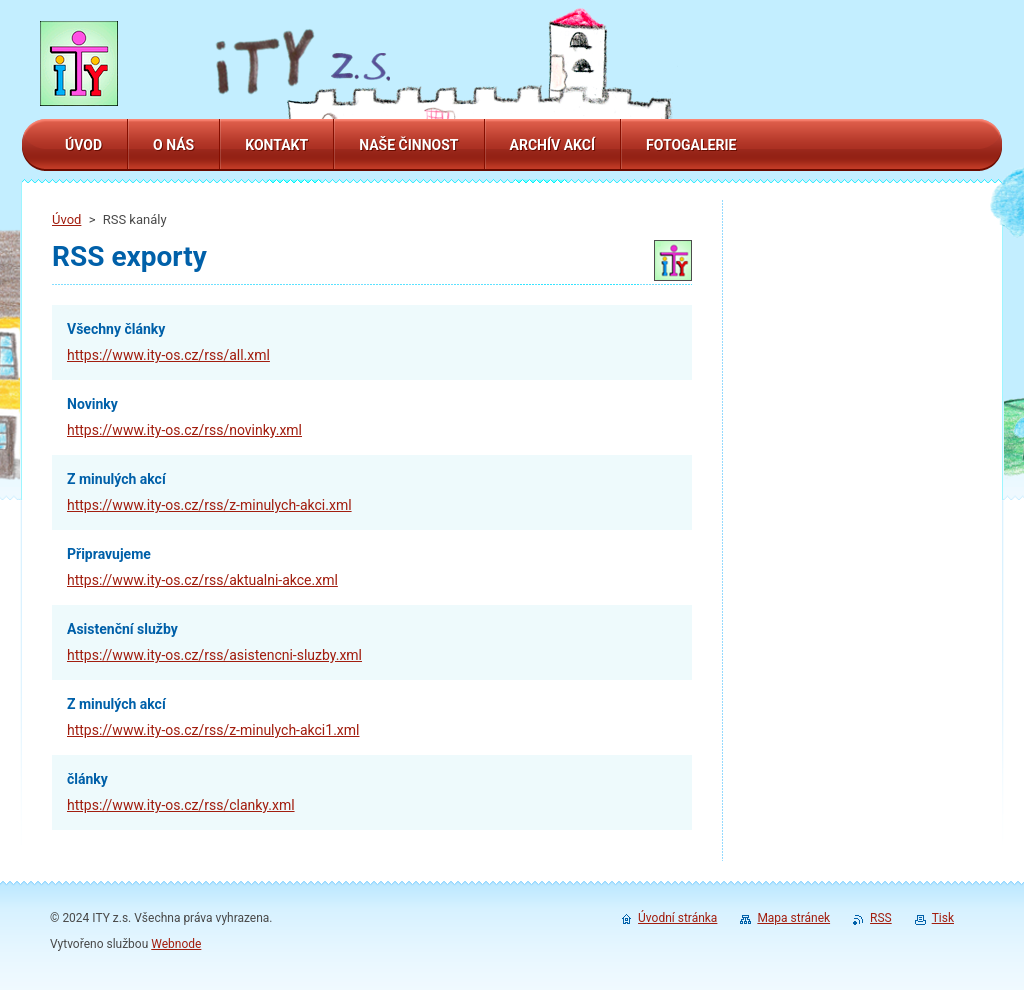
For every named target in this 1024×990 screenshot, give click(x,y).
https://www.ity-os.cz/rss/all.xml (168, 355)
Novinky (92, 404)
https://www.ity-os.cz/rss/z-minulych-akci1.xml (213, 730)
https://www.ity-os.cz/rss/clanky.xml (181, 805)
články (87, 779)
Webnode (176, 944)
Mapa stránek (793, 918)
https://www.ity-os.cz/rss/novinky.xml (184, 430)
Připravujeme (109, 554)
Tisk (943, 918)
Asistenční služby (122, 629)
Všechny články (116, 329)
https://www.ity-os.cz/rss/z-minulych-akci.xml (209, 505)
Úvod (66, 219)
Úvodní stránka (677, 918)
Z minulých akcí (116, 479)
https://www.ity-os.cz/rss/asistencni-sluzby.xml (214, 655)
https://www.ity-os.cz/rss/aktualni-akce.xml (202, 580)
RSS (881, 918)
